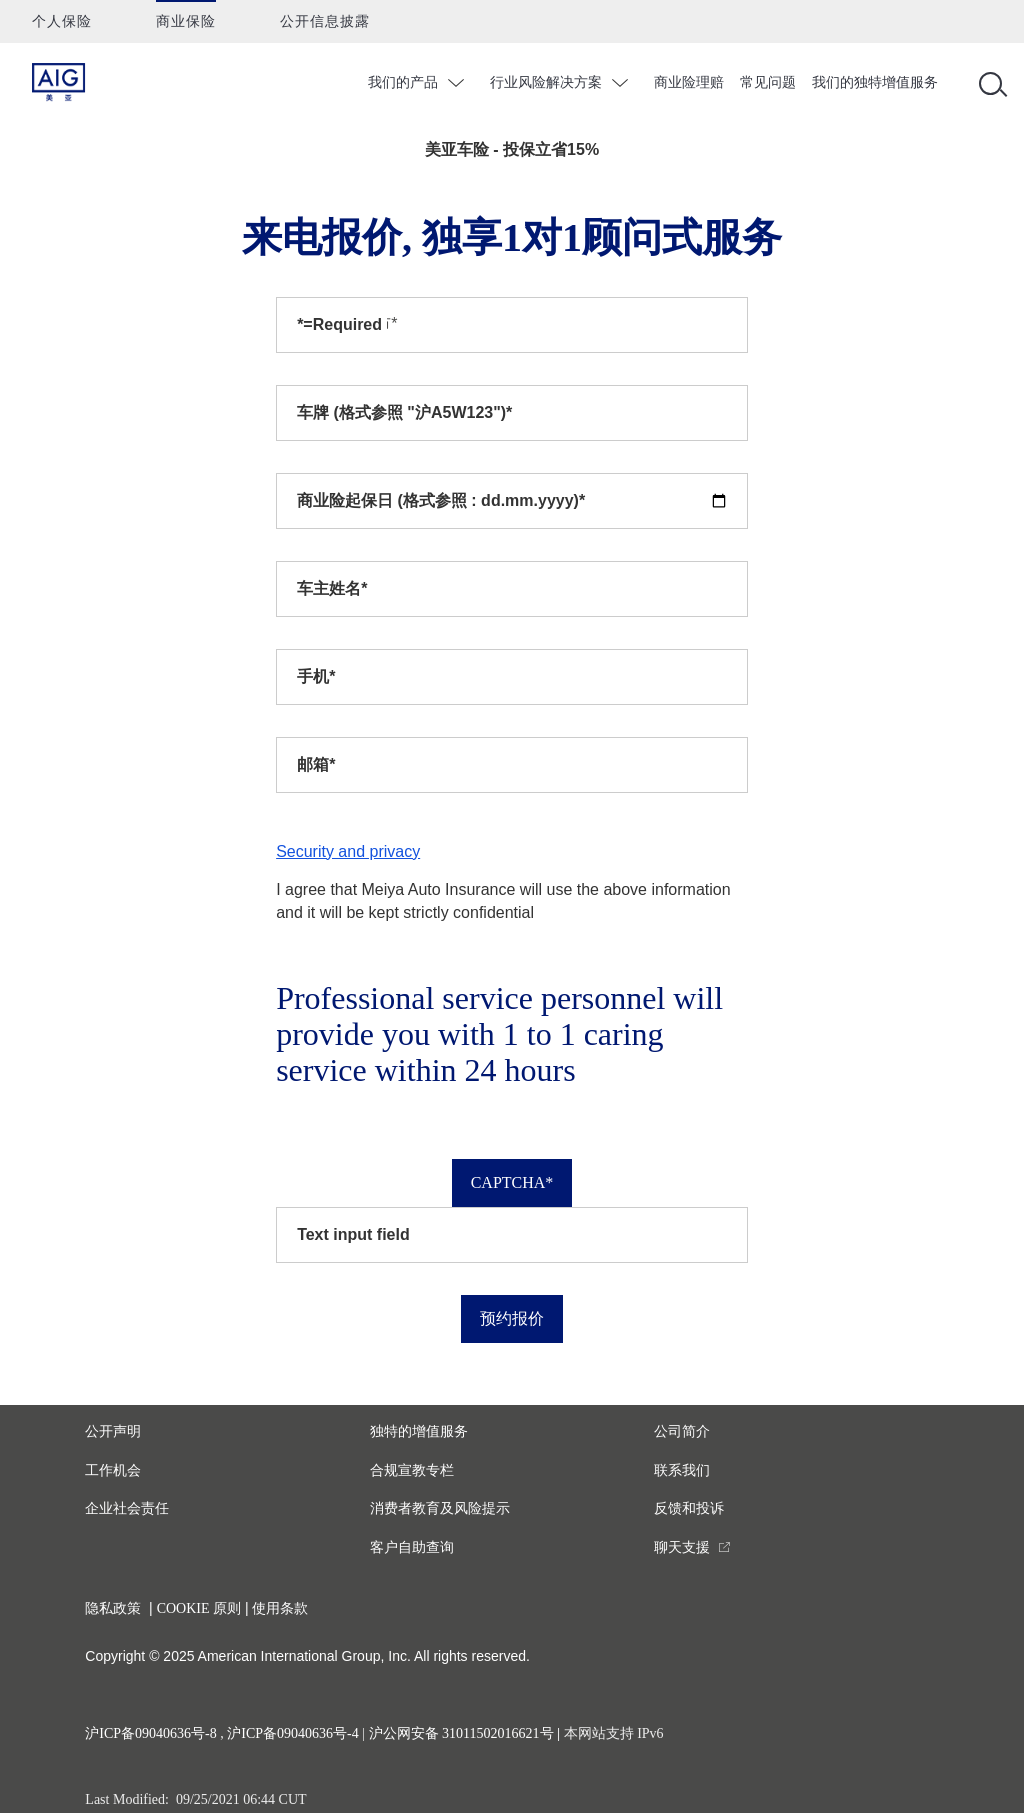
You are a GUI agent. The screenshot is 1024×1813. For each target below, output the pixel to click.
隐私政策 (113, 1608)
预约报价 (512, 1318)
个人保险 (62, 21)
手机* (316, 676)
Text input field (353, 1234)
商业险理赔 (689, 82)
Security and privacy (348, 851)
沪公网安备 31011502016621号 (461, 1733)
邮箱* (316, 764)
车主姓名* (332, 588)
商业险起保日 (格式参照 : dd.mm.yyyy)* (441, 500)
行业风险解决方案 (546, 82)
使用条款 (280, 1608)
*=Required (339, 324)
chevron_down (458, 82)
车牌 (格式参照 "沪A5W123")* (404, 412)
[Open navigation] (989, 83)
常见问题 (768, 82)
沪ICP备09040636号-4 (292, 1733)
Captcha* (512, 1182)
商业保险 (186, 21)
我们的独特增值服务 (875, 82)
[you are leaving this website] (692, 1547)
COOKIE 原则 (199, 1608)
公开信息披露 (325, 21)
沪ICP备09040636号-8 (150, 1733)
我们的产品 (403, 82)
